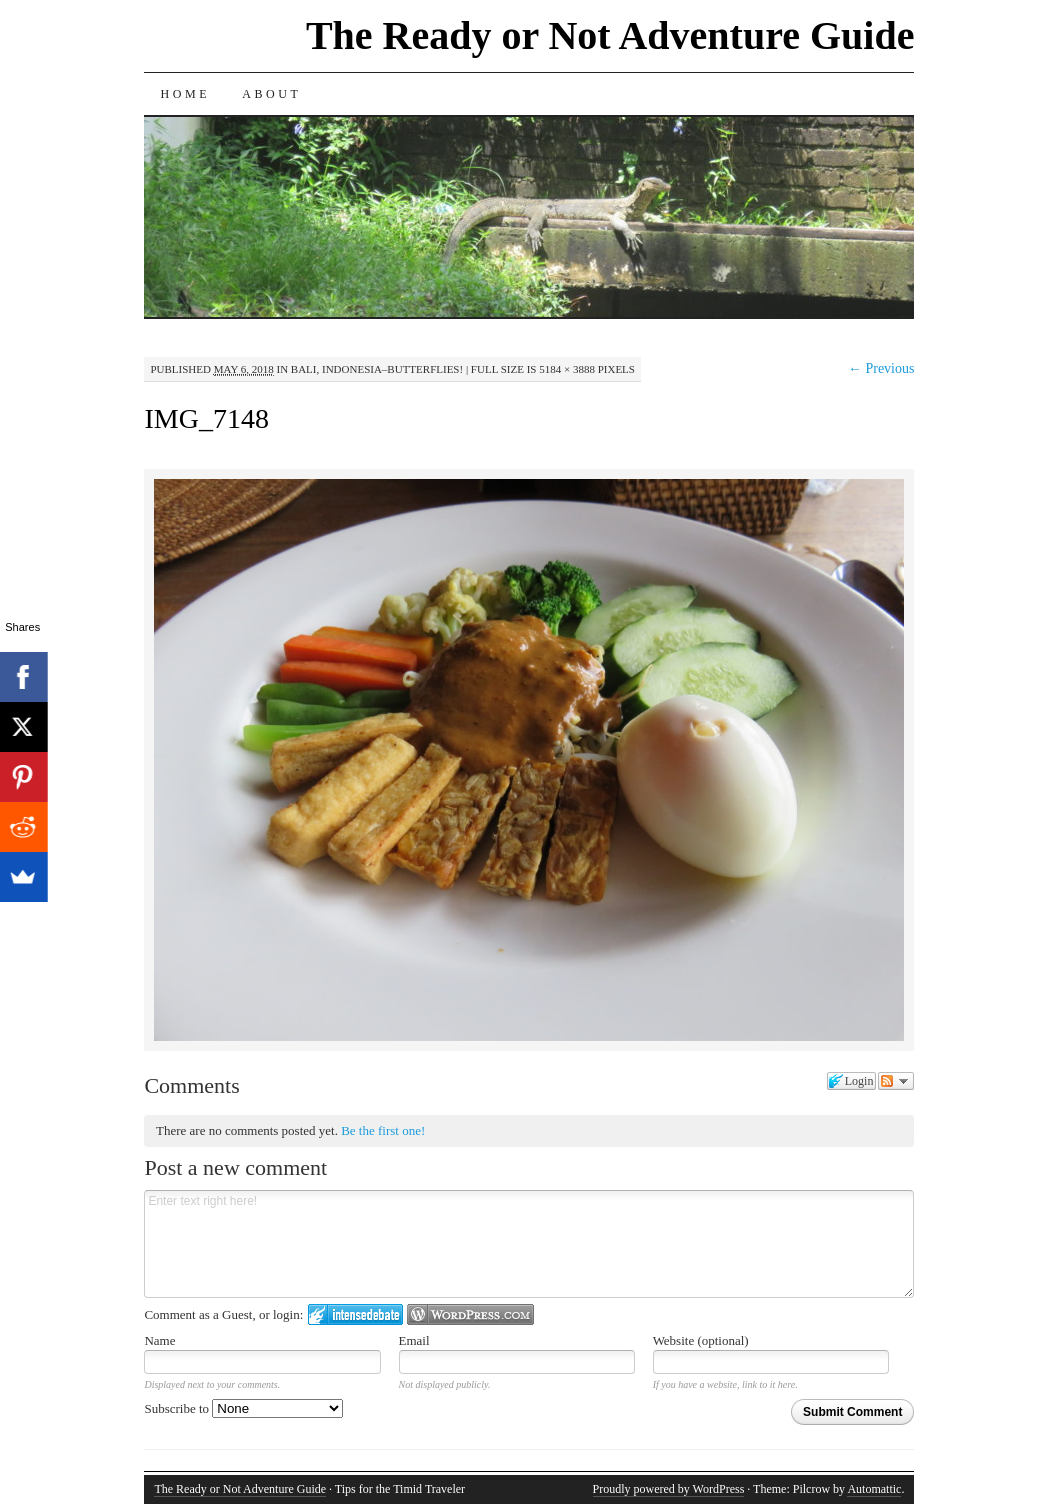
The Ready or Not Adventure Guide (610, 35)
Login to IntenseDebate (355, 1314)
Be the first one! (383, 1130)
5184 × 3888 (567, 369)
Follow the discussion (896, 1081)
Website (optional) (701, 1340)
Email (414, 1340)
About (271, 94)
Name (159, 1340)
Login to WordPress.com (470, 1314)
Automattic (874, 1489)
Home (185, 94)
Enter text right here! (529, 1244)
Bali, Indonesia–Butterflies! (377, 369)
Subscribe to (243, 1408)
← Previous (881, 368)
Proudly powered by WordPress (669, 1489)
